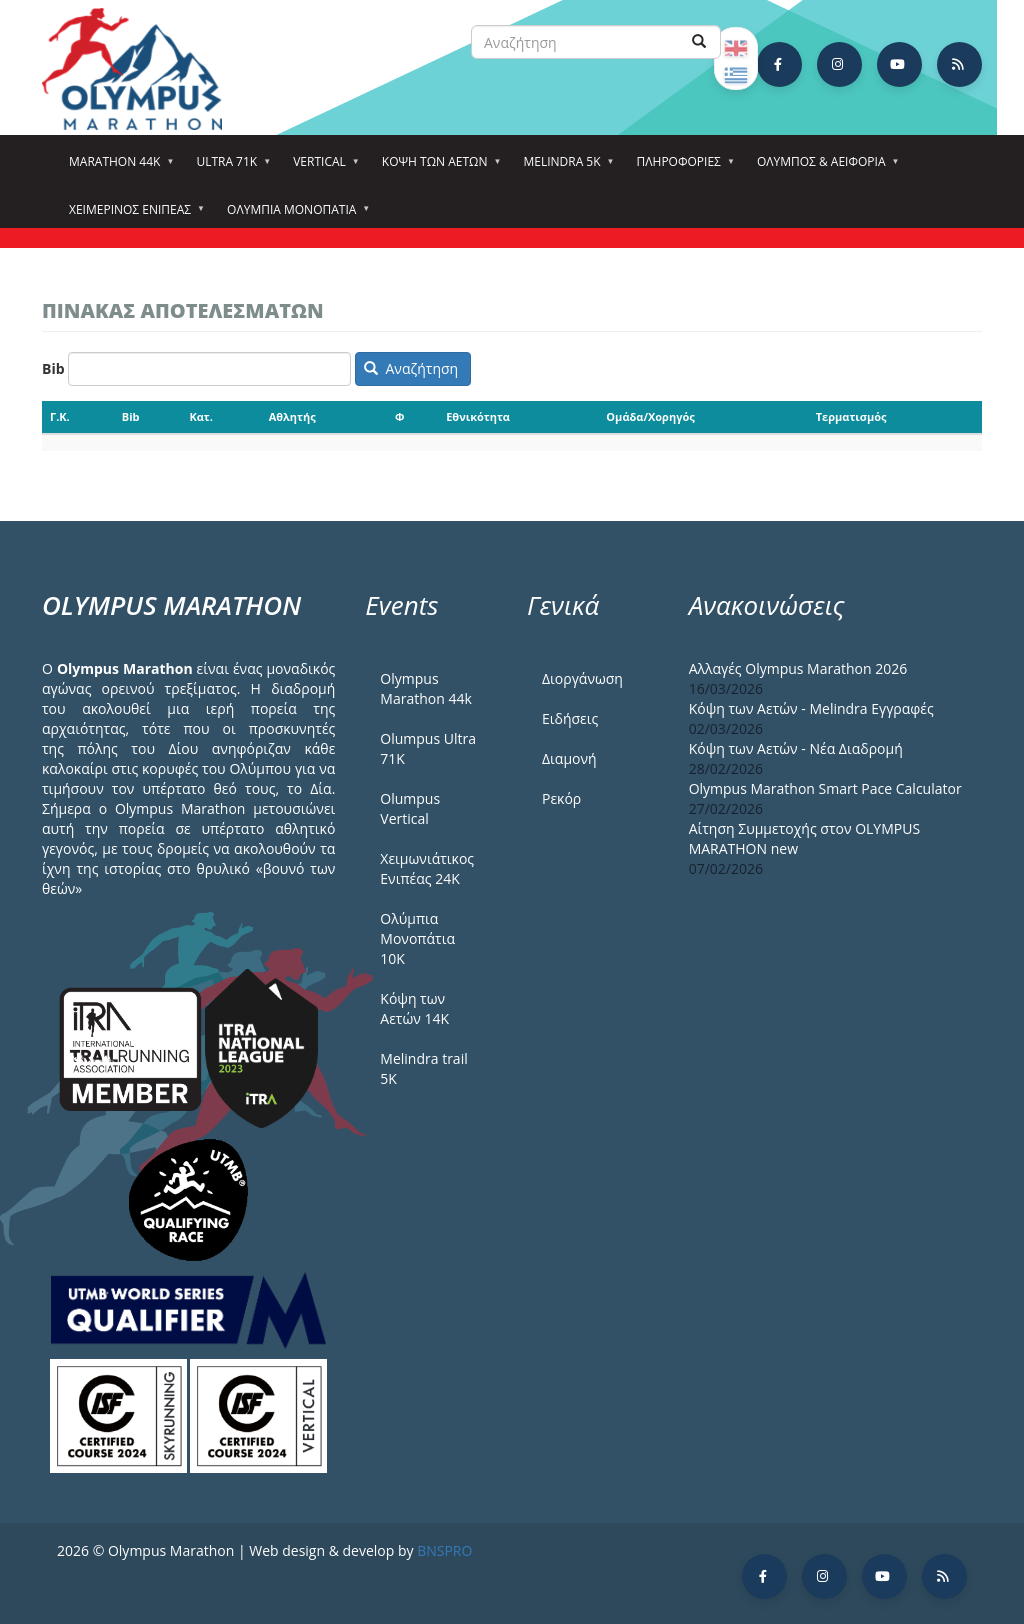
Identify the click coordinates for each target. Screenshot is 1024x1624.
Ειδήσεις (570, 718)
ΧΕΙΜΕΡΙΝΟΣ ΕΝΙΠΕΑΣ (133, 216)
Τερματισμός (851, 416)
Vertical (322, 168)
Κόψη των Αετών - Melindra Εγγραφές (811, 708)
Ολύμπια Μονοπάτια (294, 216)
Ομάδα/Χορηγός (650, 416)
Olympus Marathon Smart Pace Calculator (825, 788)
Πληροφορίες (682, 168)
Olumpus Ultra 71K (428, 748)
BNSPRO (444, 1550)
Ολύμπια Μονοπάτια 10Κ (417, 938)
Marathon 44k (117, 168)
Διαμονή (569, 758)
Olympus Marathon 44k (425, 688)
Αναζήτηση (411, 368)
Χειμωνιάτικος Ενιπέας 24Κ (427, 868)
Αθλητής (292, 416)
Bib (53, 368)
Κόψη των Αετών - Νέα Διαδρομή (796, 748)
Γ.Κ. (60, 416)
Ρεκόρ (561, 798)
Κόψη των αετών (438, 168)
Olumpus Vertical (410, 808)
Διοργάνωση (582, 678)
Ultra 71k (229, 168)
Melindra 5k (564, 168)
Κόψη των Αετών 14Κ (414, 1008)
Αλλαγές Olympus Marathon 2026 (798, 668)
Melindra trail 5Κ (423, 1068)
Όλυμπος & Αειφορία (824, 168)
